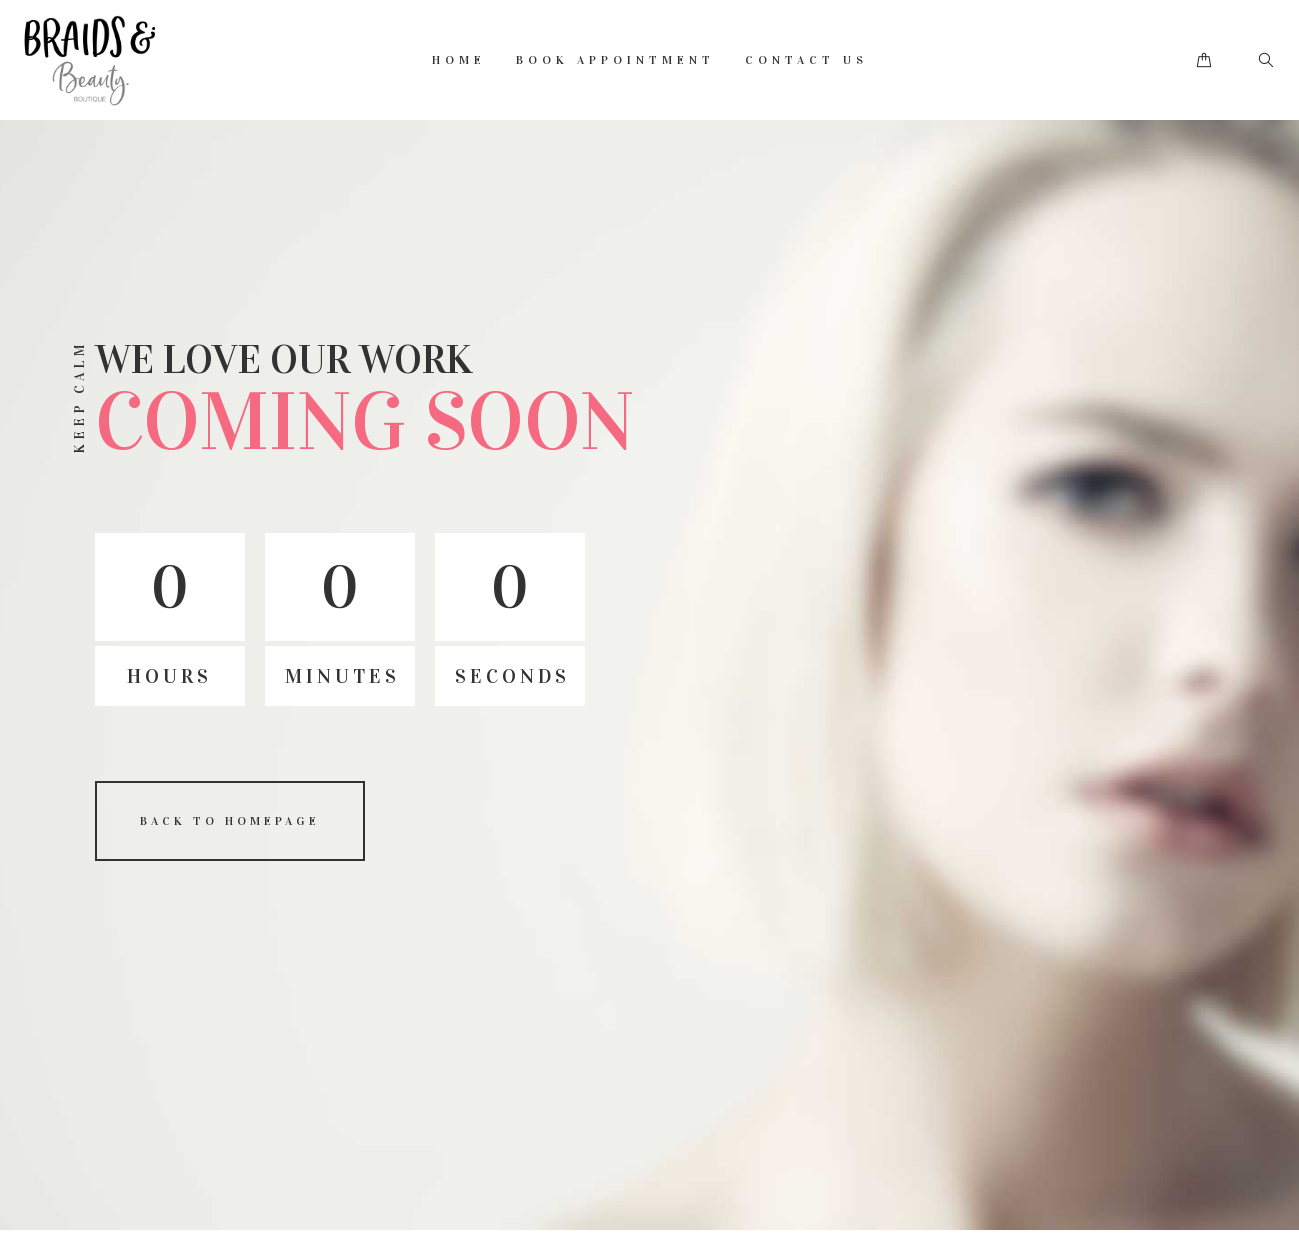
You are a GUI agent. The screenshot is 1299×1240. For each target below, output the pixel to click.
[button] (1204, 60)
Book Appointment (615, 60)
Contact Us (806, 60)
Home (459, 60)
